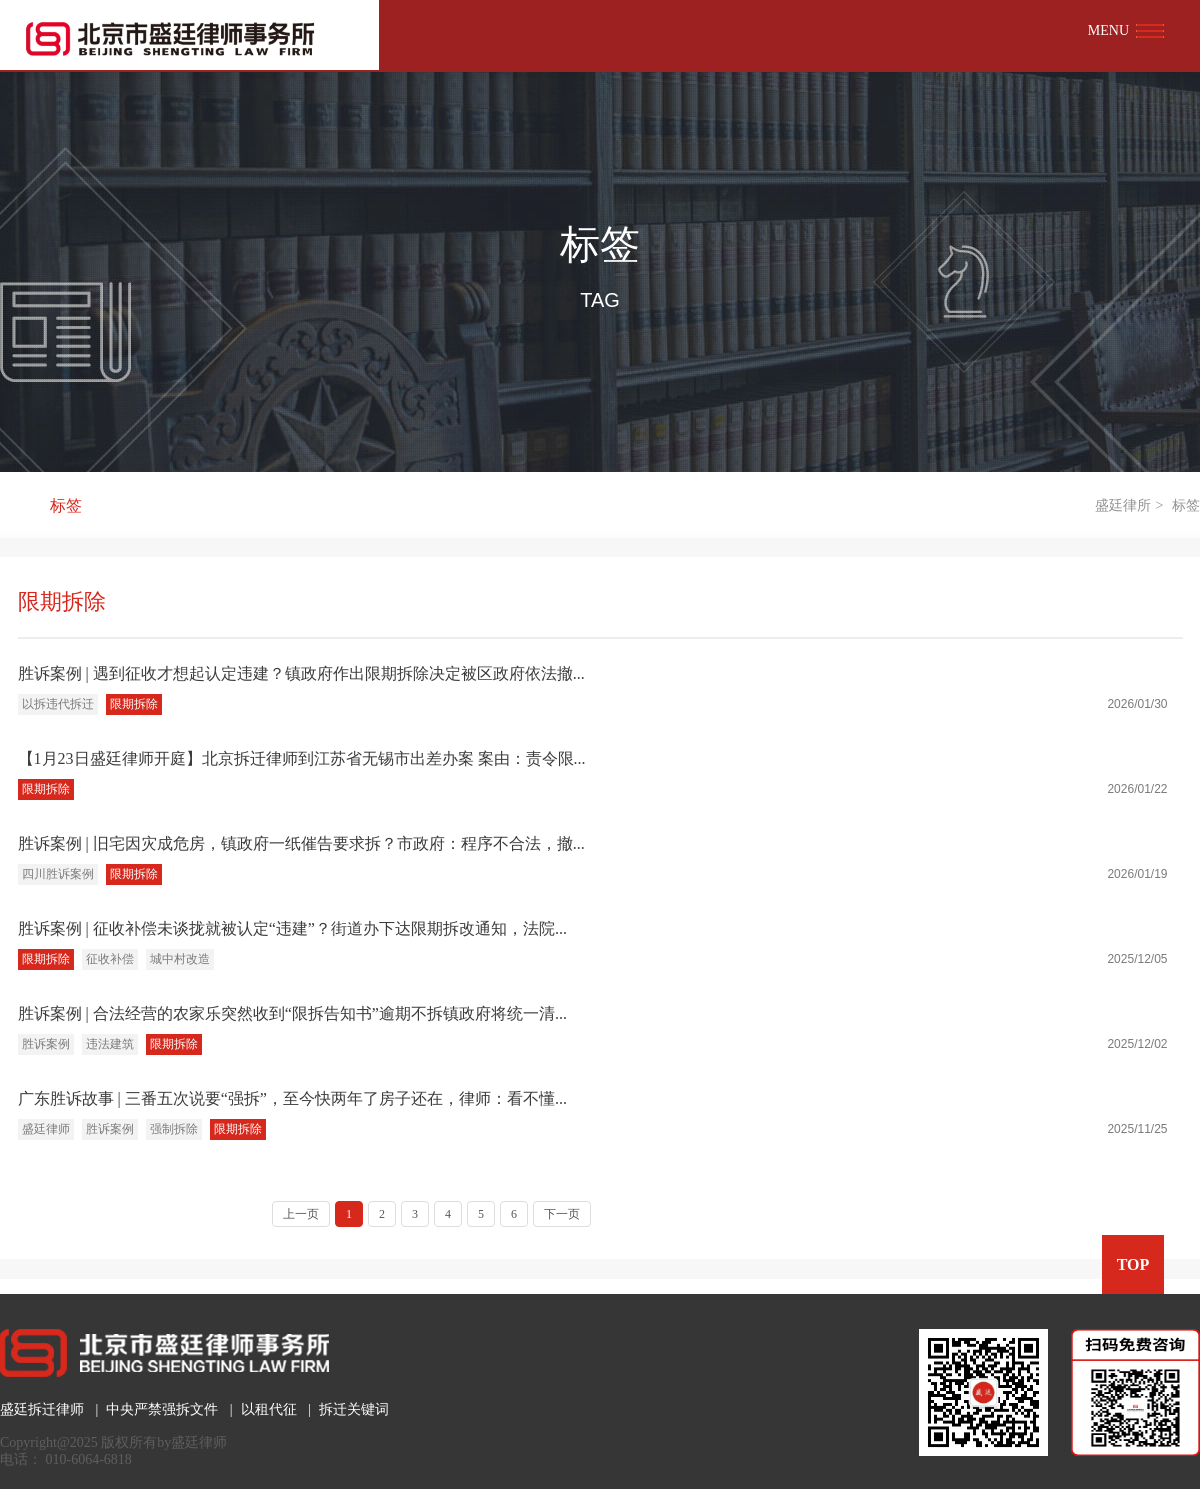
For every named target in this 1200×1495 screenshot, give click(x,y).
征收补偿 (110, 959)
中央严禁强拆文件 (162, 1409)
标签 (66, 505)
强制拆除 (174, 1129)
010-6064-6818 (89, 1459)
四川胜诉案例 (58, 874)
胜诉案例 (46, 1044)
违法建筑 (110, 1044)
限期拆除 (134, 704)
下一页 (562, 1214)
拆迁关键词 (354, 1409)
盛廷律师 (46, 1129)
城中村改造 (180, 959)
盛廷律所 (1123, 505)
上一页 (301, 1214)
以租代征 (269, 1409)
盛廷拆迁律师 (42, 1409)
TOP (1133, 1264)
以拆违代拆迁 (58, 704)
